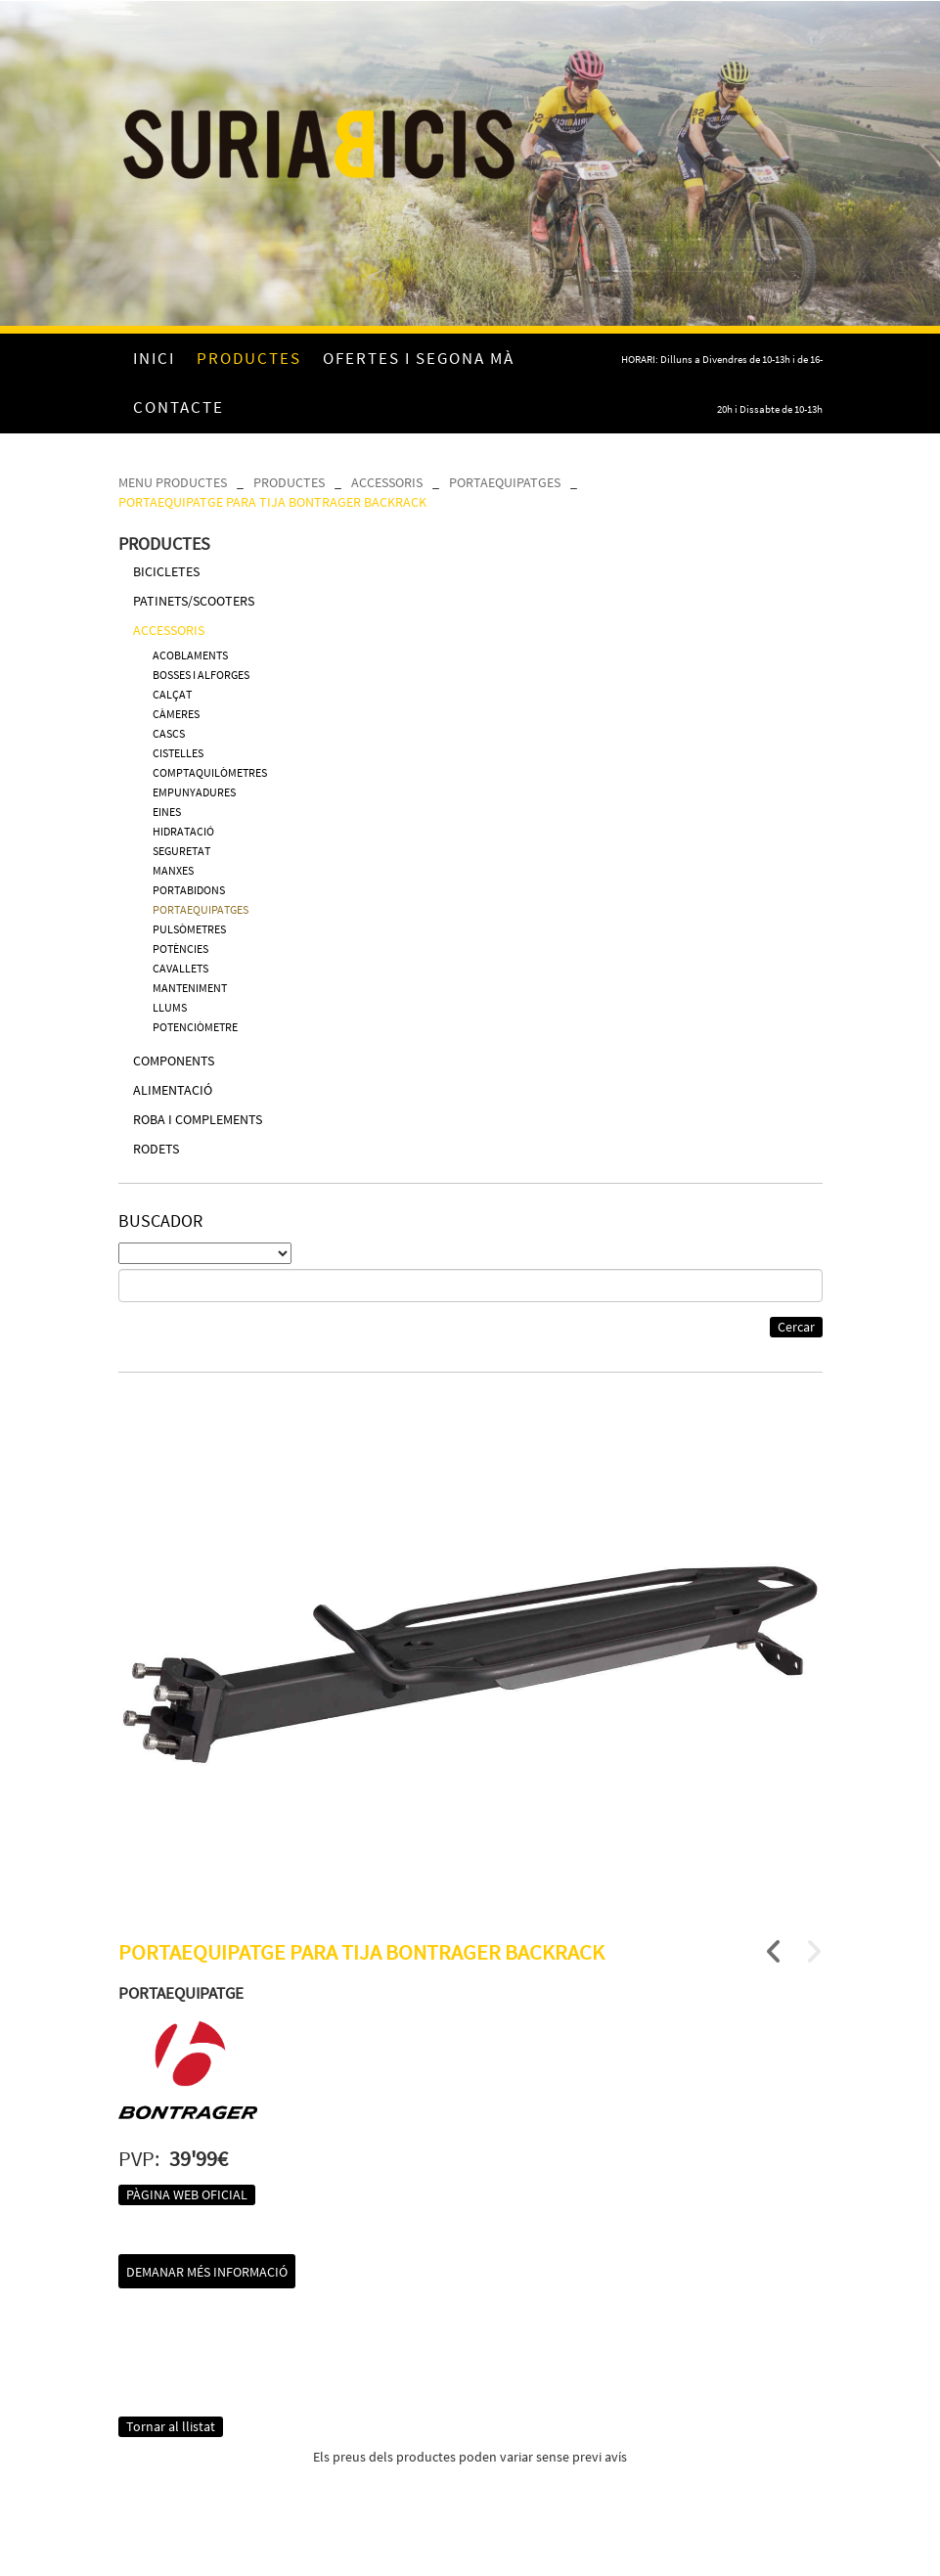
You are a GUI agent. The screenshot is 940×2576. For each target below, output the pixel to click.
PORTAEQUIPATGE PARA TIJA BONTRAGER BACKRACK (272, 502)
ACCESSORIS (387, 482)
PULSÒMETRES (189, 929)
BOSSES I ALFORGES (201, 674)
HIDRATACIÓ (183, 831)
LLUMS (170, 1007)
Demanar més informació (207, 2272)
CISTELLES (178, 753)
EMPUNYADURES (194, 792)
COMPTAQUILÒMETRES (210, 772)
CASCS (169, 733)
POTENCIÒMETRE (195, 1026)
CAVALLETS (180, 968)
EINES (167, 811)
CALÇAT (172, 694)
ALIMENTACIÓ (172, 1090)
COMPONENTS (173, 1060)
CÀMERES (176, 713)
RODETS (156, 1148)
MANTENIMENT (190, 987)
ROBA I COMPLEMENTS (197, 1119)
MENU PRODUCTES (172, 482)
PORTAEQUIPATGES (504, 482)
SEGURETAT (181, 850)
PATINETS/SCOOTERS (193, 601)
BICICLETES (166, 571)
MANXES (173, 870)
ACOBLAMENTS (190, 655)
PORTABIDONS (189, 889)
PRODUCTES (289, 482)
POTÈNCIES (180, 948)
